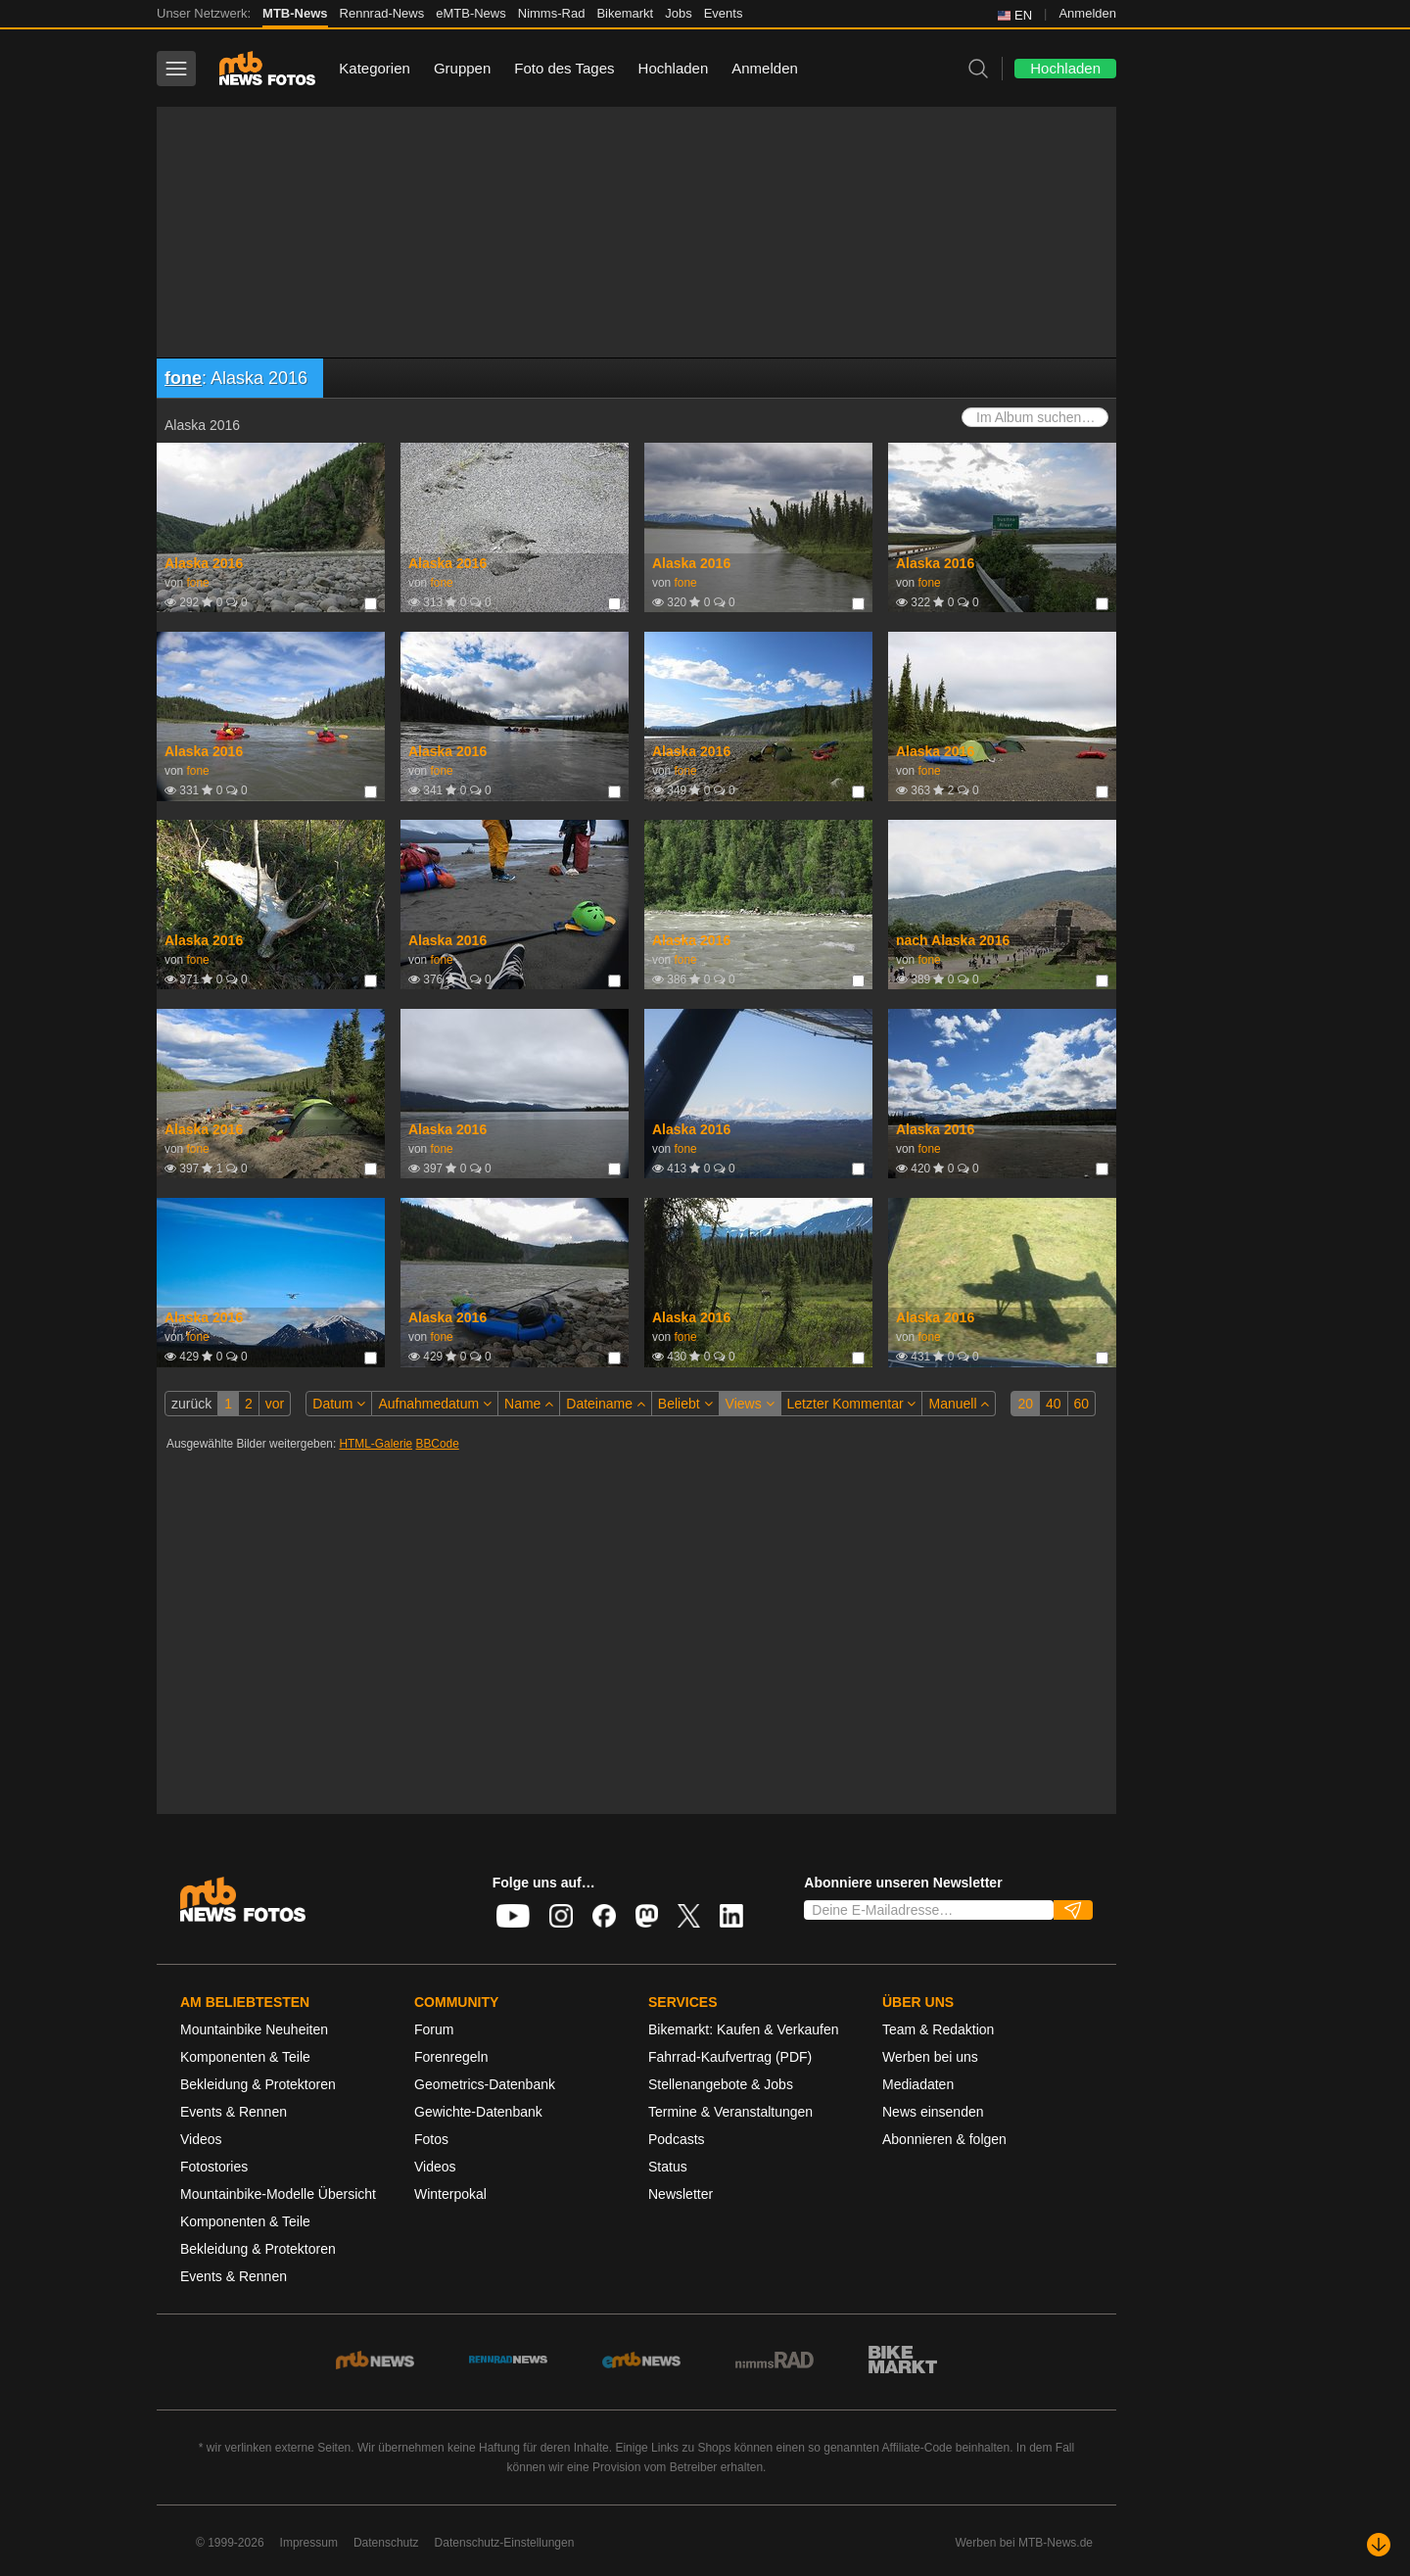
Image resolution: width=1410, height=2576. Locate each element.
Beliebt (685, 1403)
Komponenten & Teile (245, 2057)
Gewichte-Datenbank (478, 2112)
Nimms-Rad (552, 13)
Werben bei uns (930, 2057)
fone (183, 378)
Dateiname (605, 1403)
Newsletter (680, 2194)
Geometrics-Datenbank (484, 2084)
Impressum (309, 2543)
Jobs (678, 13)
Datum (338, 1403)
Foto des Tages (564, 68)
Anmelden (1087, 13)
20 (1025, 1403)
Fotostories (214, 2166)
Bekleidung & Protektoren (258, 2084)
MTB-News (294, 13)
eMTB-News (471, 13)
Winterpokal (450, 2194)
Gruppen (462, 68)
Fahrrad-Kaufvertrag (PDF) (730, 2057)
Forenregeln (451, 2057)
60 (1082, 1403)
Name (528, 1403)
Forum (433, 2029)
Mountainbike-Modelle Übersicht (278, 2194)
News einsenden (933, 2112)
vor (274, 1403)
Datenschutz (386, 2543)
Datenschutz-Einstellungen (505, 2543)
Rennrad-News (382, 13)
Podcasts (676, 2139)
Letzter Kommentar (851, 1403)
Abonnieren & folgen (944, 2139)
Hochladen (673, 68)
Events (723, 13)
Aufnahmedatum (435, 1403)
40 (1053, 1403)
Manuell (958, 1403)
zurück (191, 1403)
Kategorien (374, 68)
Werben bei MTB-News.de (1025, 2543)
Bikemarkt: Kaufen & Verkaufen (743, 2029)
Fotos (431, 2139)
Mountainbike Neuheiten (254, 2029)
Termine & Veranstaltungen (730, 2112)
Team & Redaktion (938, 2029)
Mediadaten (918, 2084)
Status (667, 2166)
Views (750, 1403)
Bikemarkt (624, 13)
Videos (201, 2139)
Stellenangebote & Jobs (720, 2084)
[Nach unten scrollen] (1378, 2544)
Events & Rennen (233, 2112)
